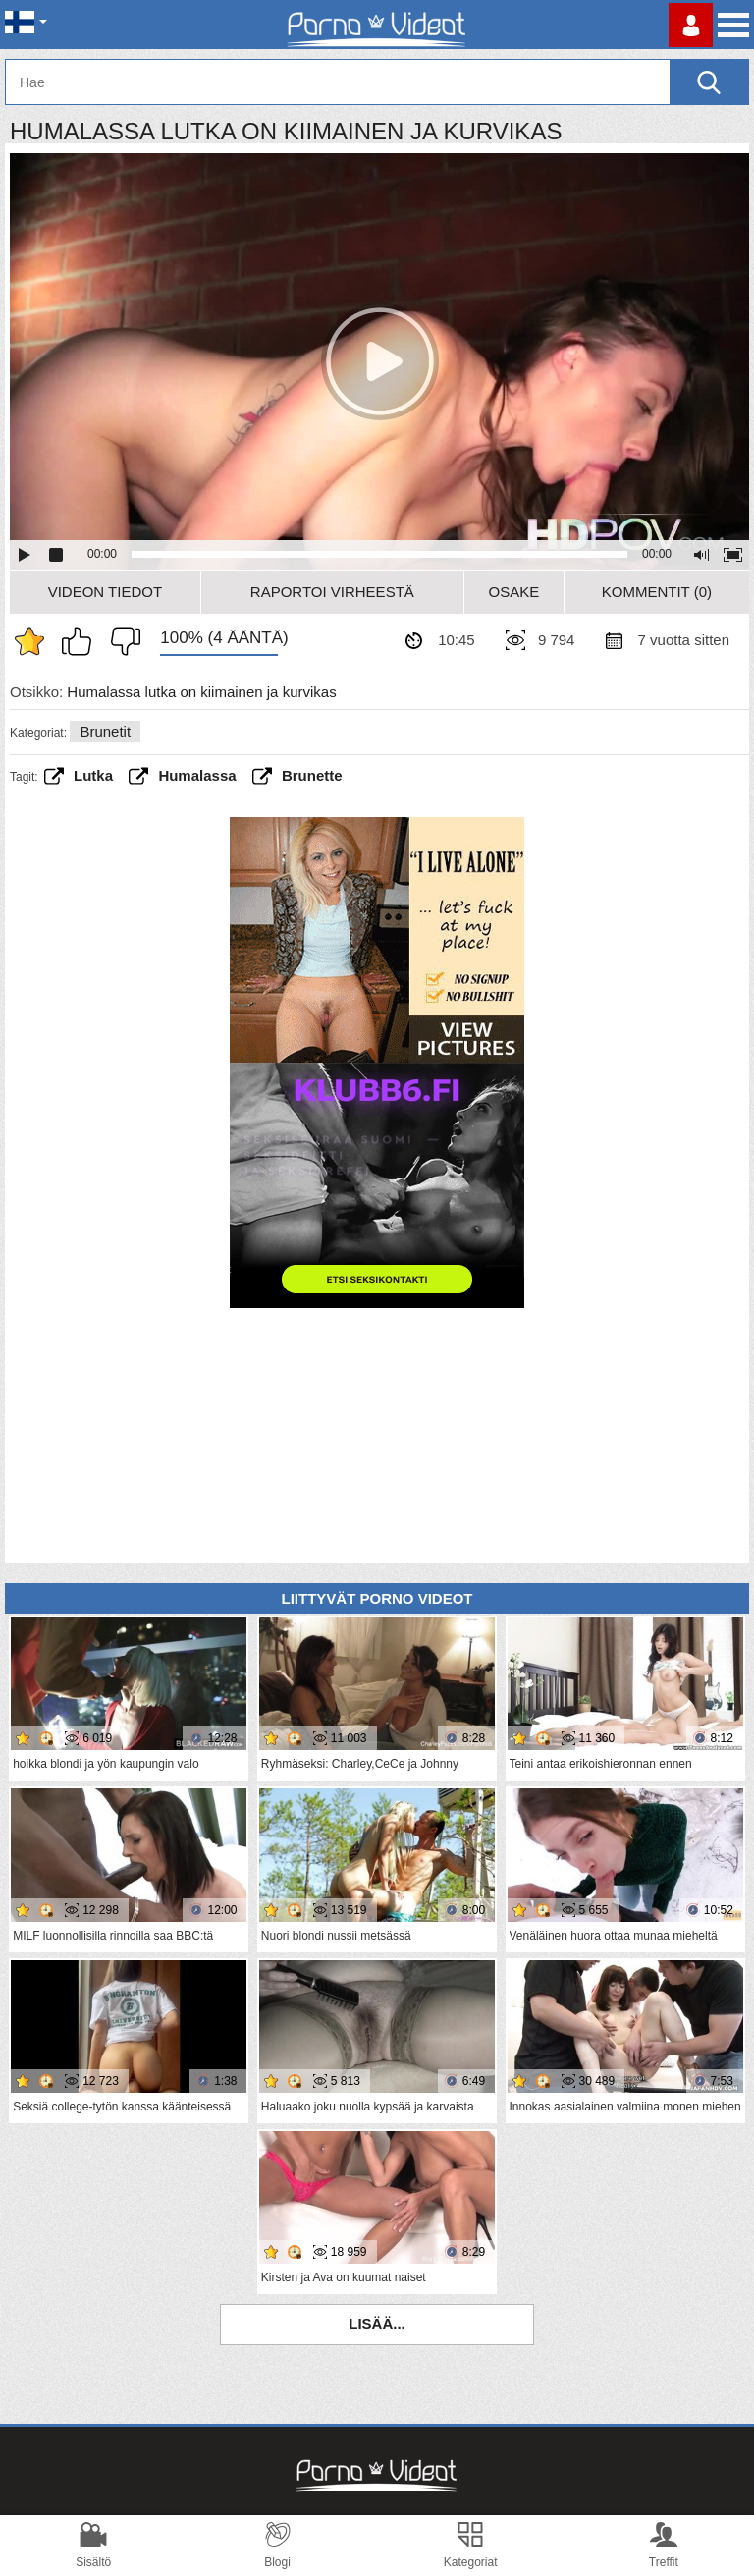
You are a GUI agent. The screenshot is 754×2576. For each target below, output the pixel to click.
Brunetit (105, 731)
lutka (93, 775)
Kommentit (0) (657, 591)
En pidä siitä (120, 641)
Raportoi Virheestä (332, 591)
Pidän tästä (81, 641)
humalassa (197, 775)
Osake (513, 591)
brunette (312, 775)
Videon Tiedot (105, 591)
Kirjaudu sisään (691, 25)
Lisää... (377, 2323)
